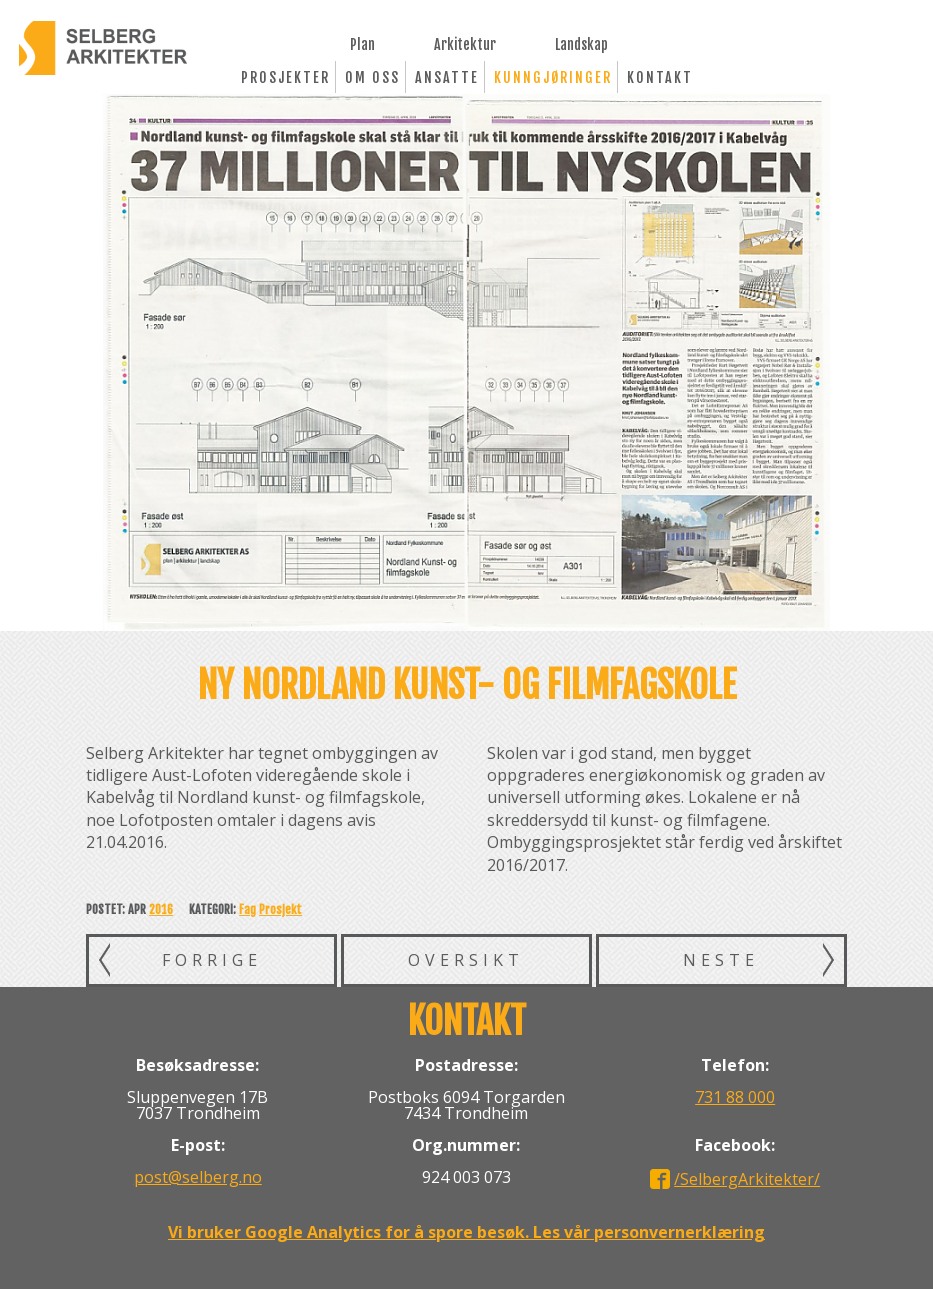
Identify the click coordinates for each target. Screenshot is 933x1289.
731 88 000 (735, 1097)
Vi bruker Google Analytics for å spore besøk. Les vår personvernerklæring (466, 1232)
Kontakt (660, 77)
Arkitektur (465, 43)
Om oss (372, 77)
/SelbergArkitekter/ (747, 1179)
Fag (247, 909)
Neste (721, 960)
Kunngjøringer (553, 77)
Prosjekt (280, 909)
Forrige (212, 960)
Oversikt (466, 960)
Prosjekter (285, 77)
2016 (161, 909)
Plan (362, 43)
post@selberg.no (198, 1177)
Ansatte (447, 77)
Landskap (581, 43)
